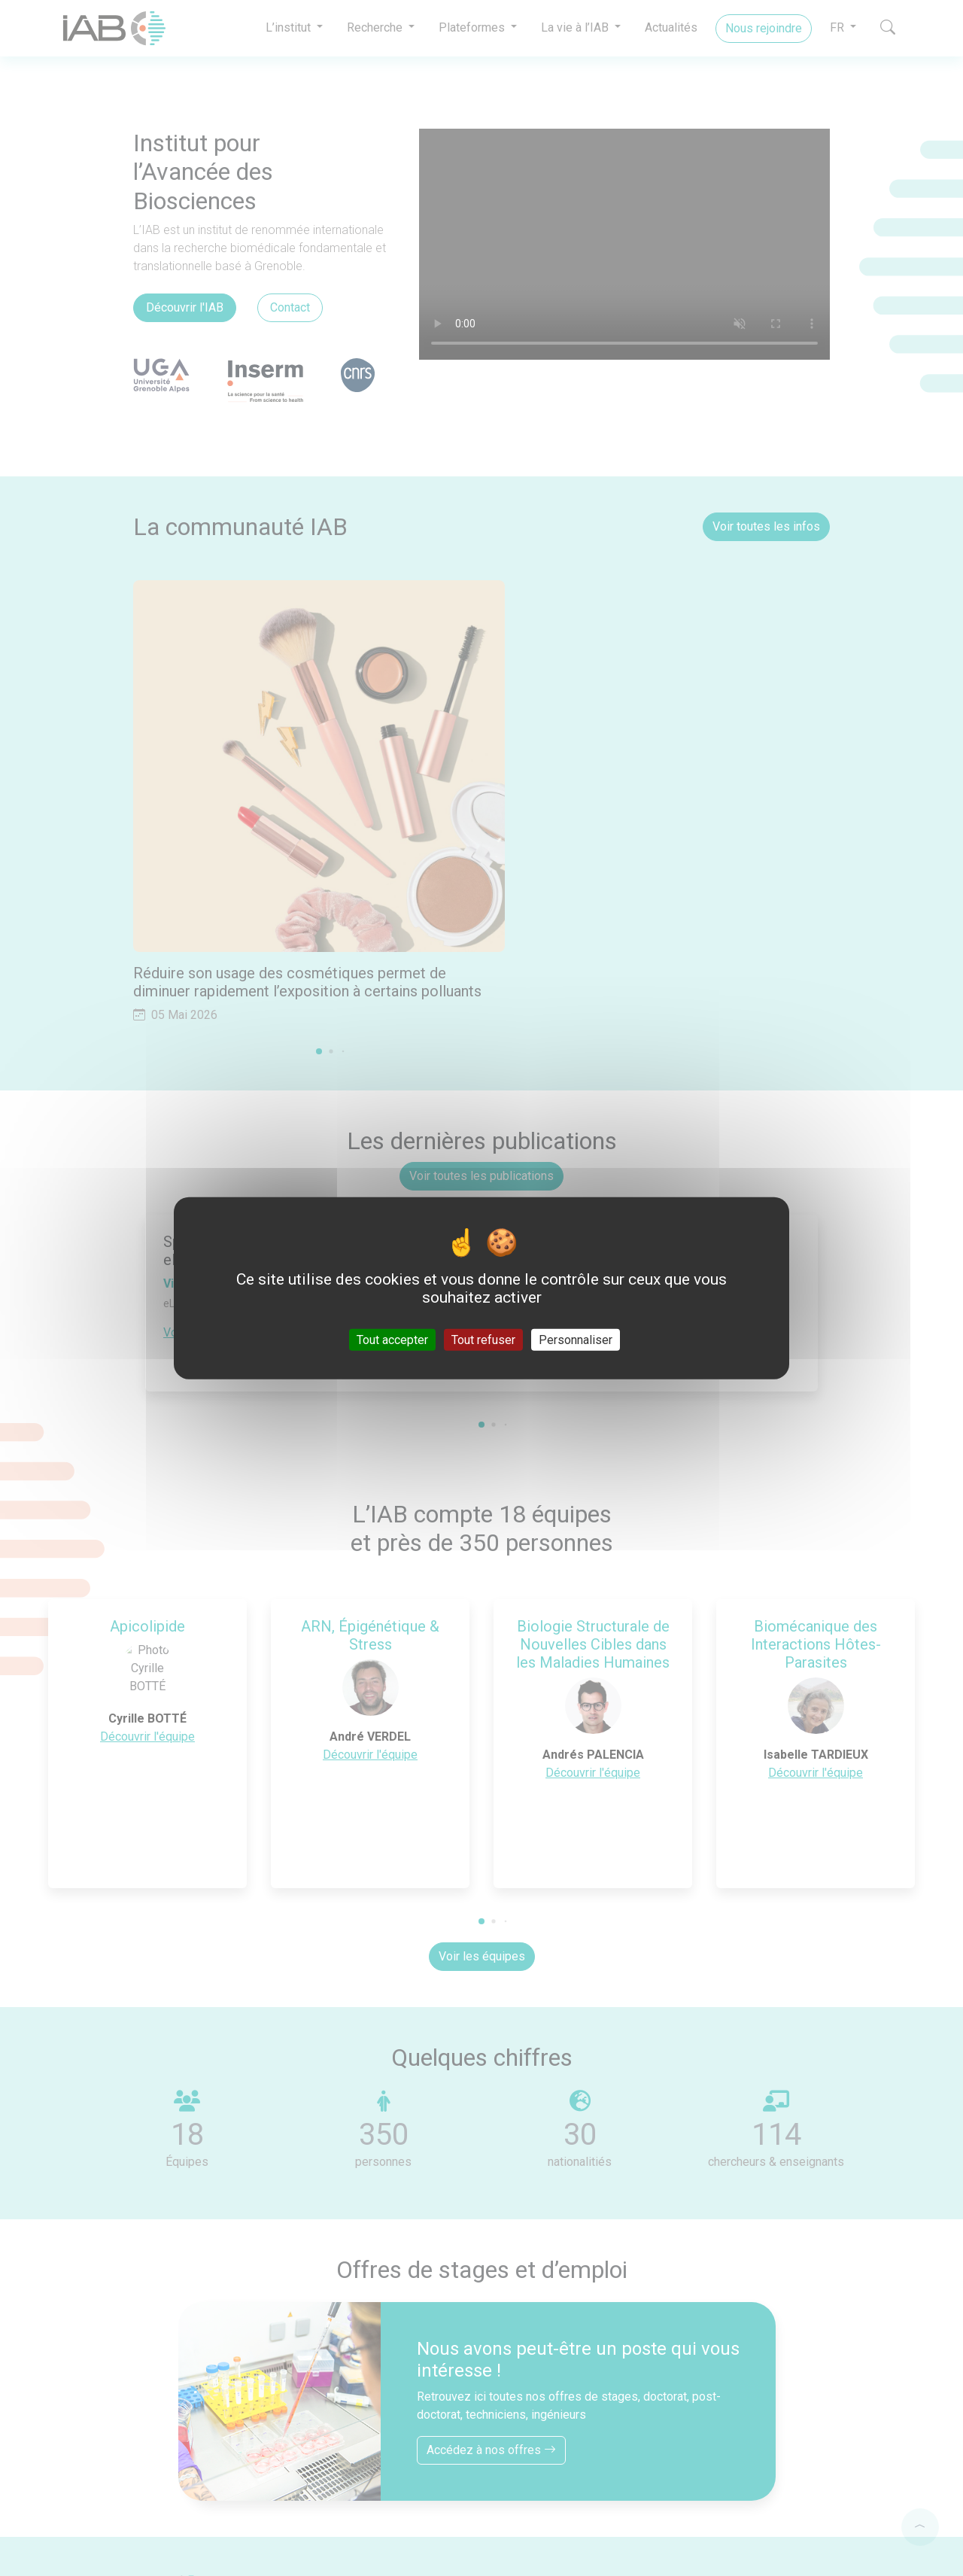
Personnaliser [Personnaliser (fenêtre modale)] (575, 1340)
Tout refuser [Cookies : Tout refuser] (483, 1340)
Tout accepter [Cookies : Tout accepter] (392, 1340)
